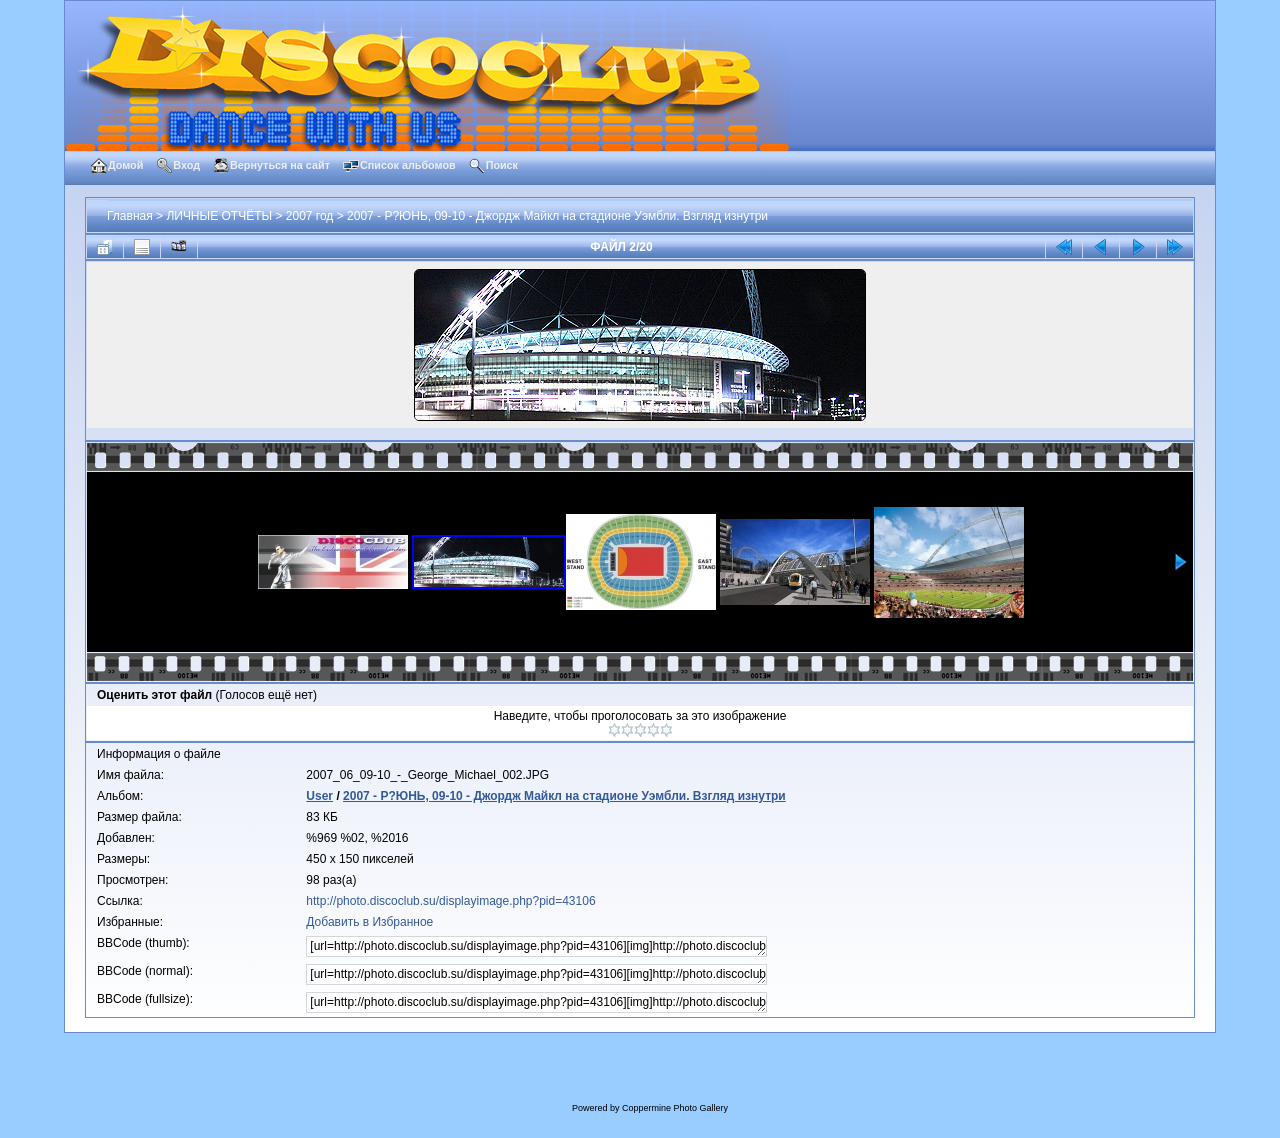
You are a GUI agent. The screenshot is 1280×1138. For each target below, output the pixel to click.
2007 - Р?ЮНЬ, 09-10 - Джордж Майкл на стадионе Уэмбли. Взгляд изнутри (557, 216)
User (319, 796)
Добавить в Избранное (369, 922)
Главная (130, 216)
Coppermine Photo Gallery (675, 1108)
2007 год (310, 216)
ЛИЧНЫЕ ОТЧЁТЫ (219, 216)
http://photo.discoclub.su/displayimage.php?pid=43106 (450, 901)
